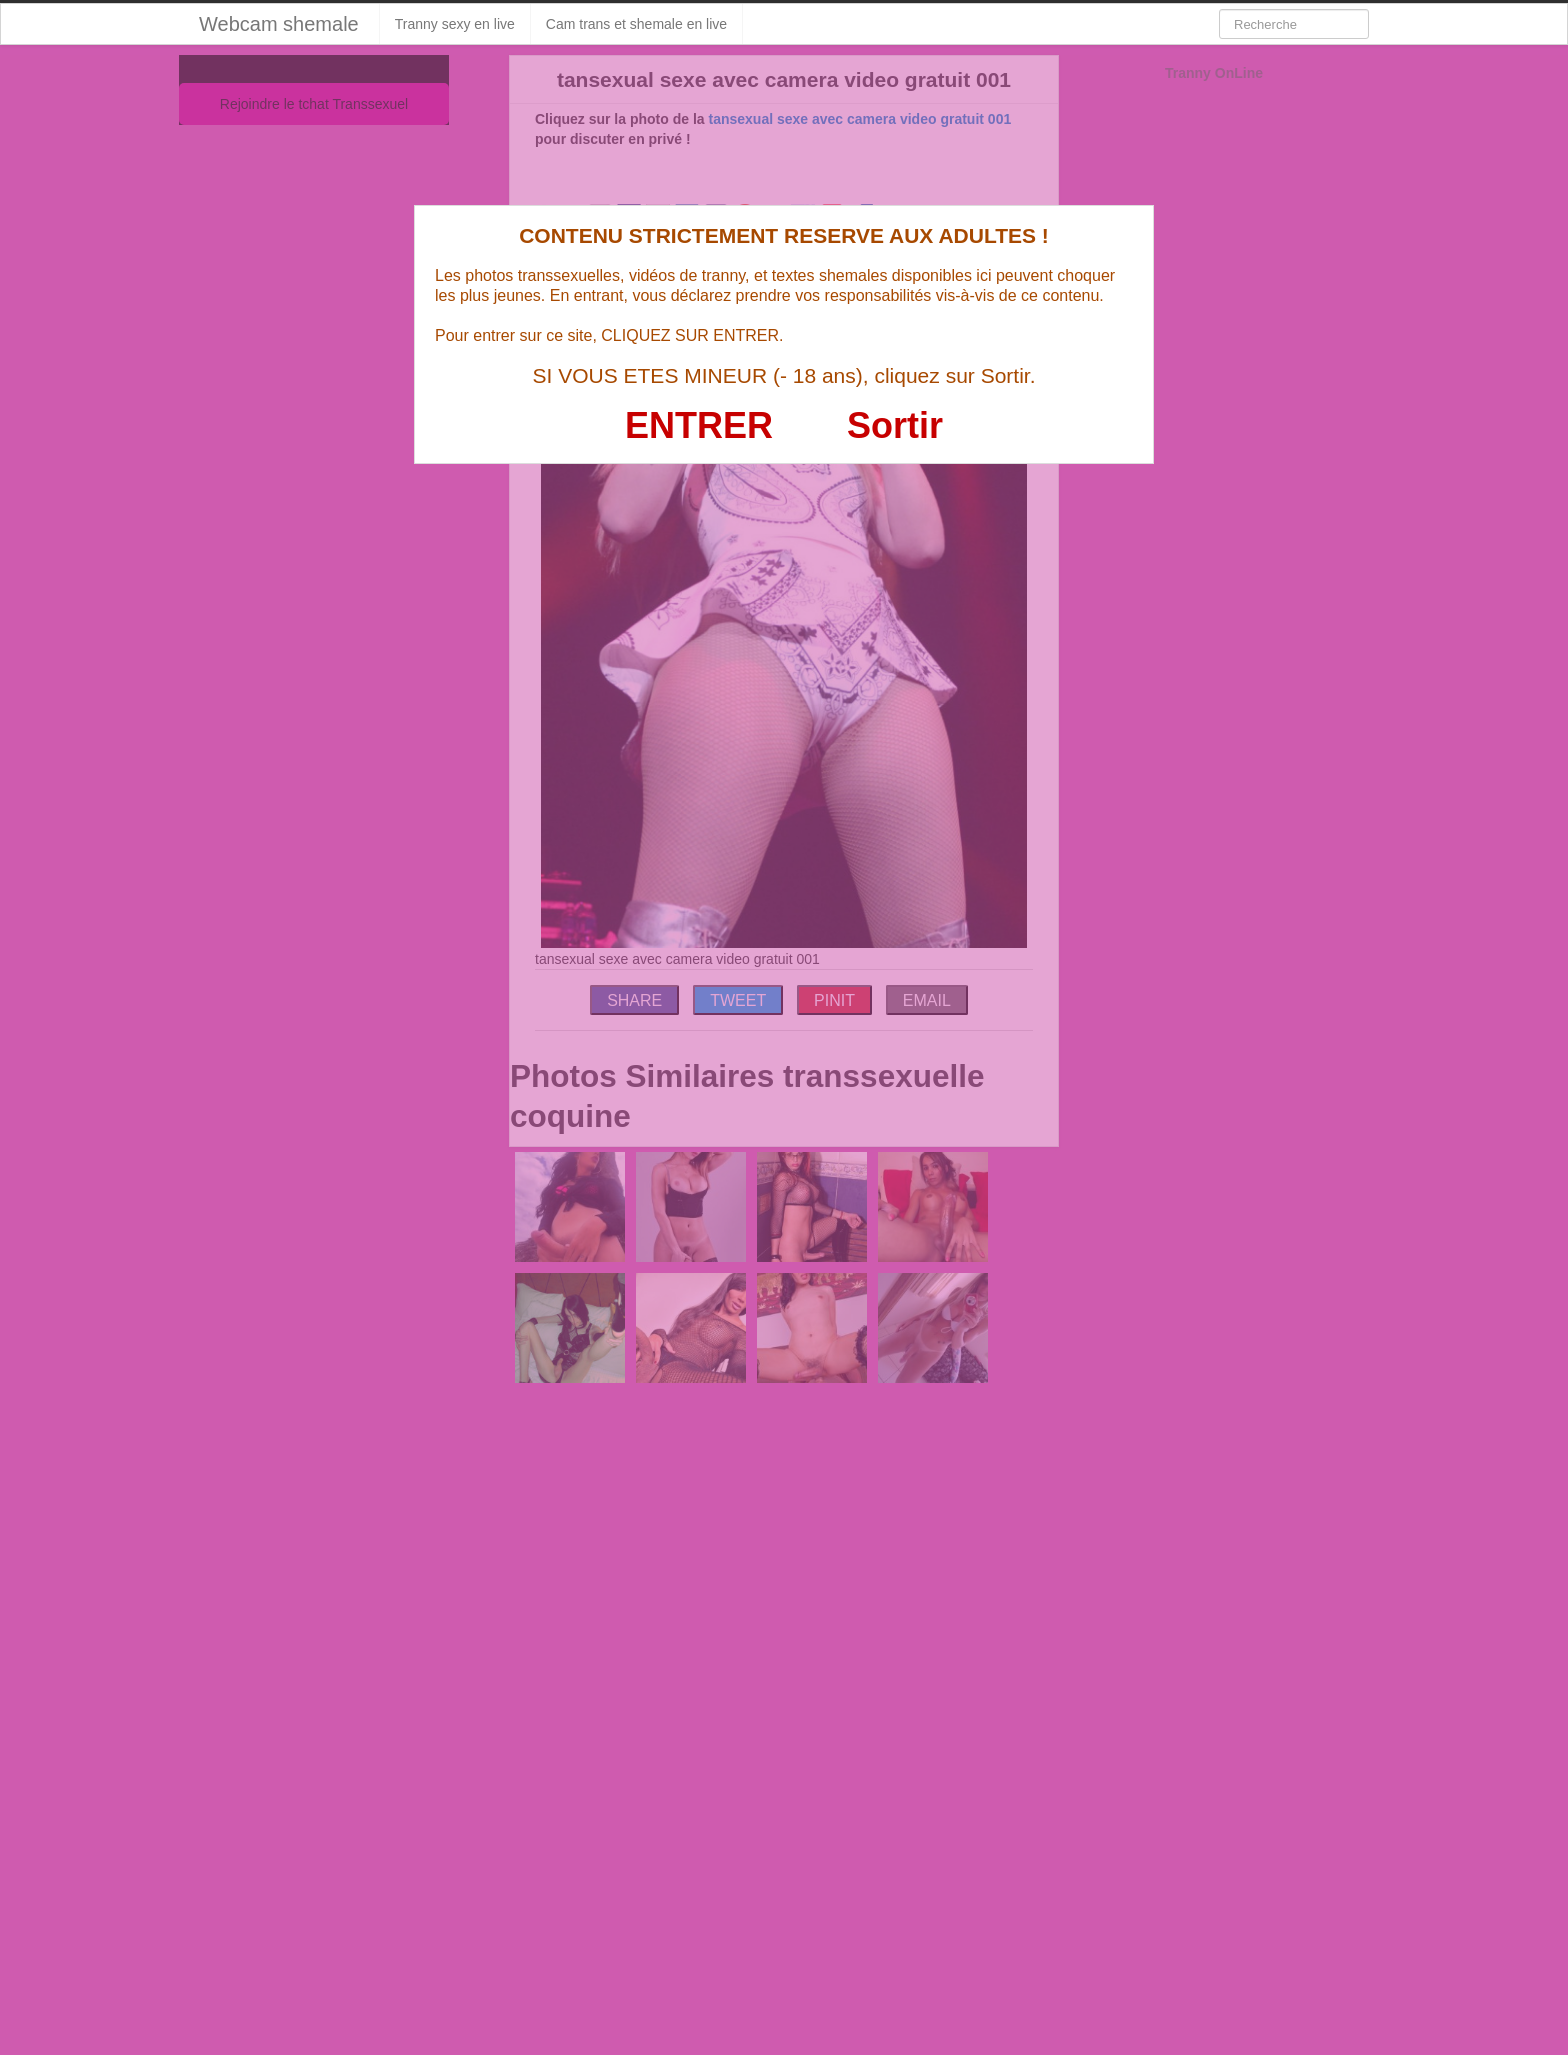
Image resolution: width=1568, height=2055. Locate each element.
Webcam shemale (279, 24)
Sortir (895, 425)
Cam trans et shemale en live (636, 24)
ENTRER (699, 425)
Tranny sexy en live (455, 24)
